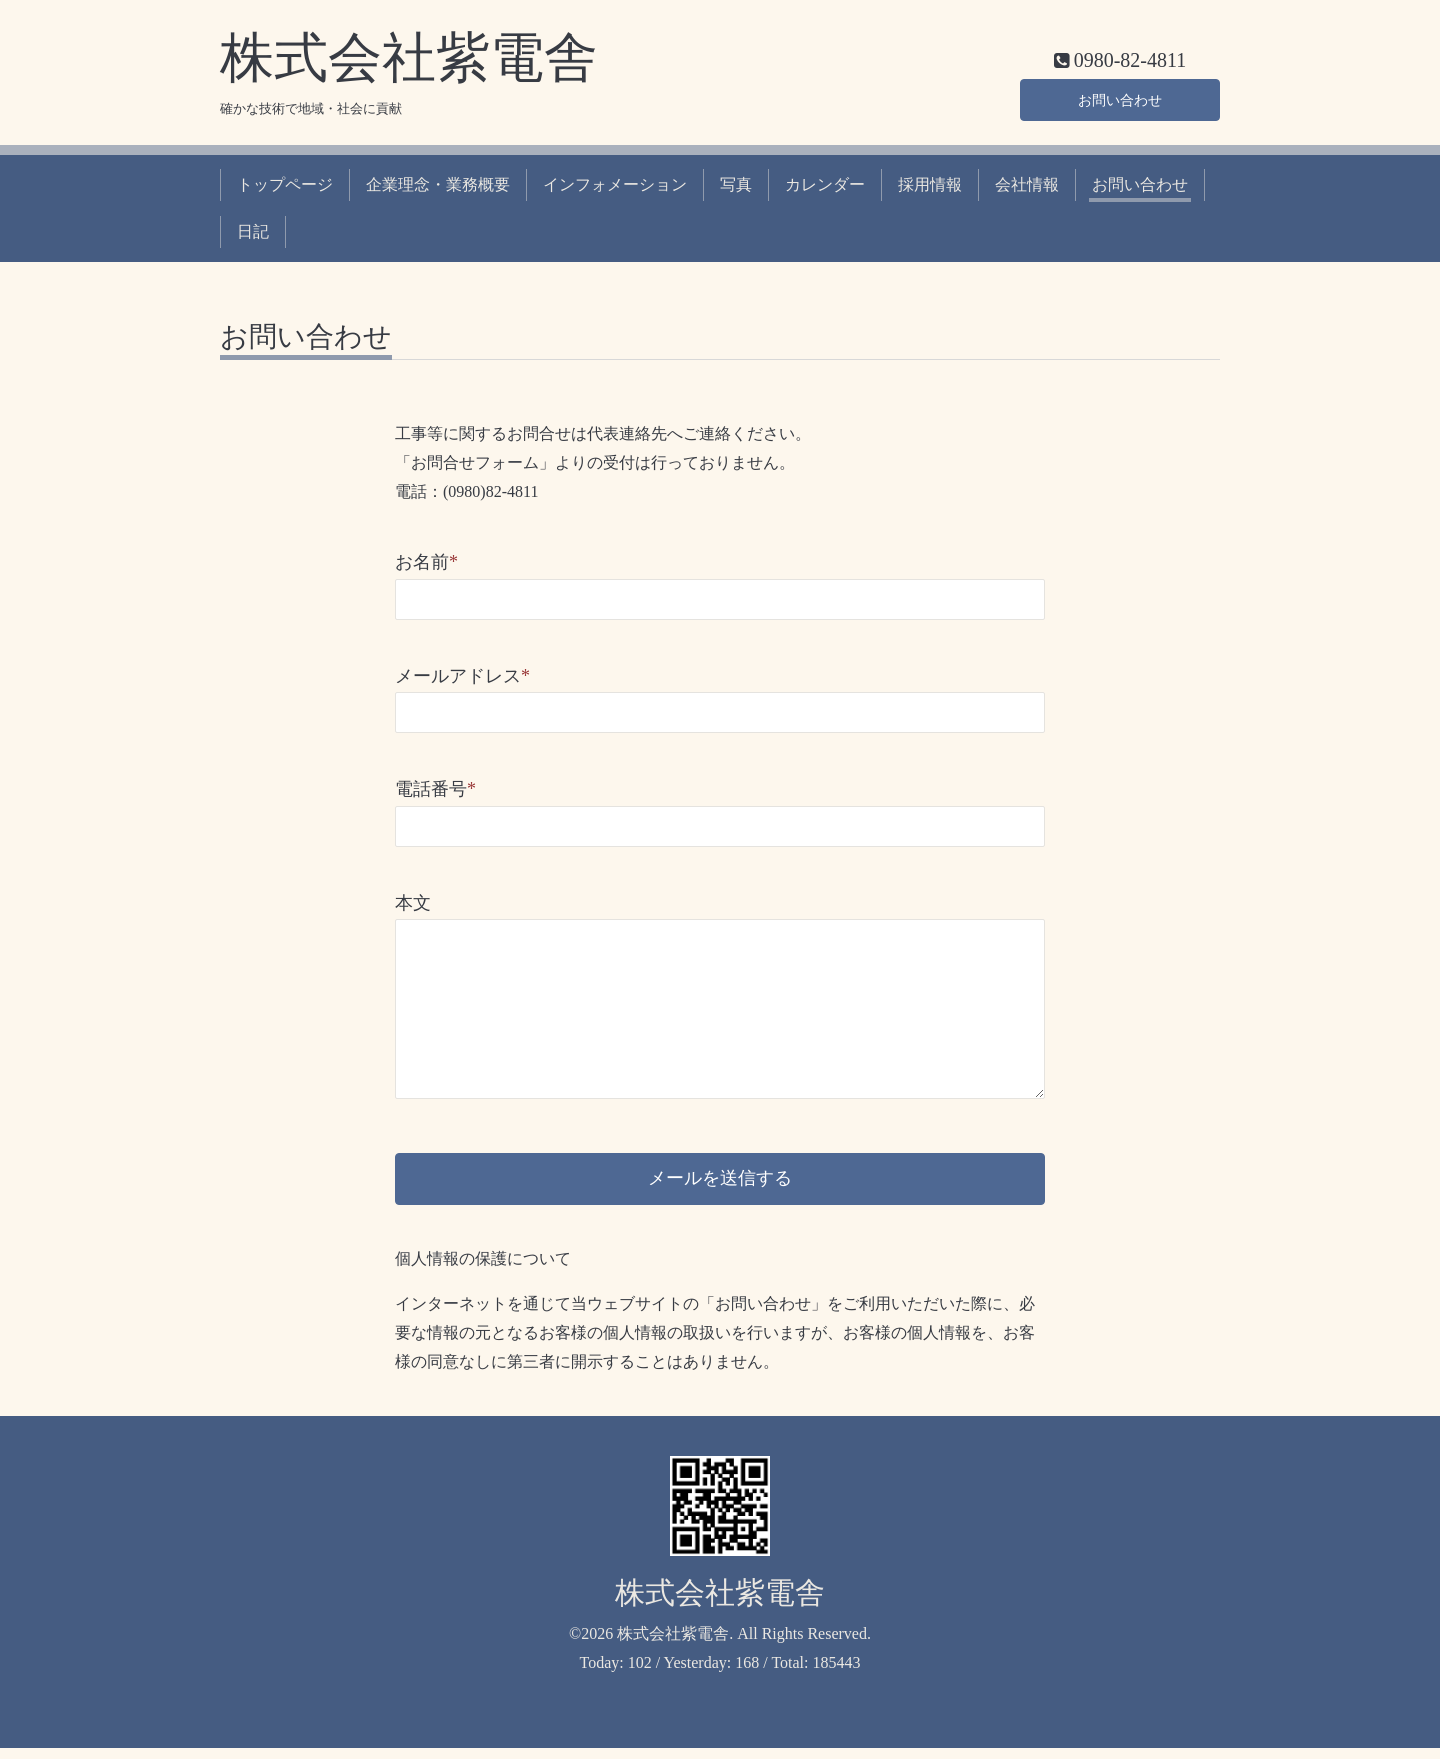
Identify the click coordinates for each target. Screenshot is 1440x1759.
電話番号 (435, 789)
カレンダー (825, 184)
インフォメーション (615, 184)
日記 (253, 231)
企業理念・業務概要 (438, 184)
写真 (736, 184)
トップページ (285, 184)
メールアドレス (462, 676)
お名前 (426, 562)
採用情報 (930, 184)
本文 (413, 903)
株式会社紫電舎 (409, 58)
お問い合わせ (1120, 96)
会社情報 (1027, 184)
